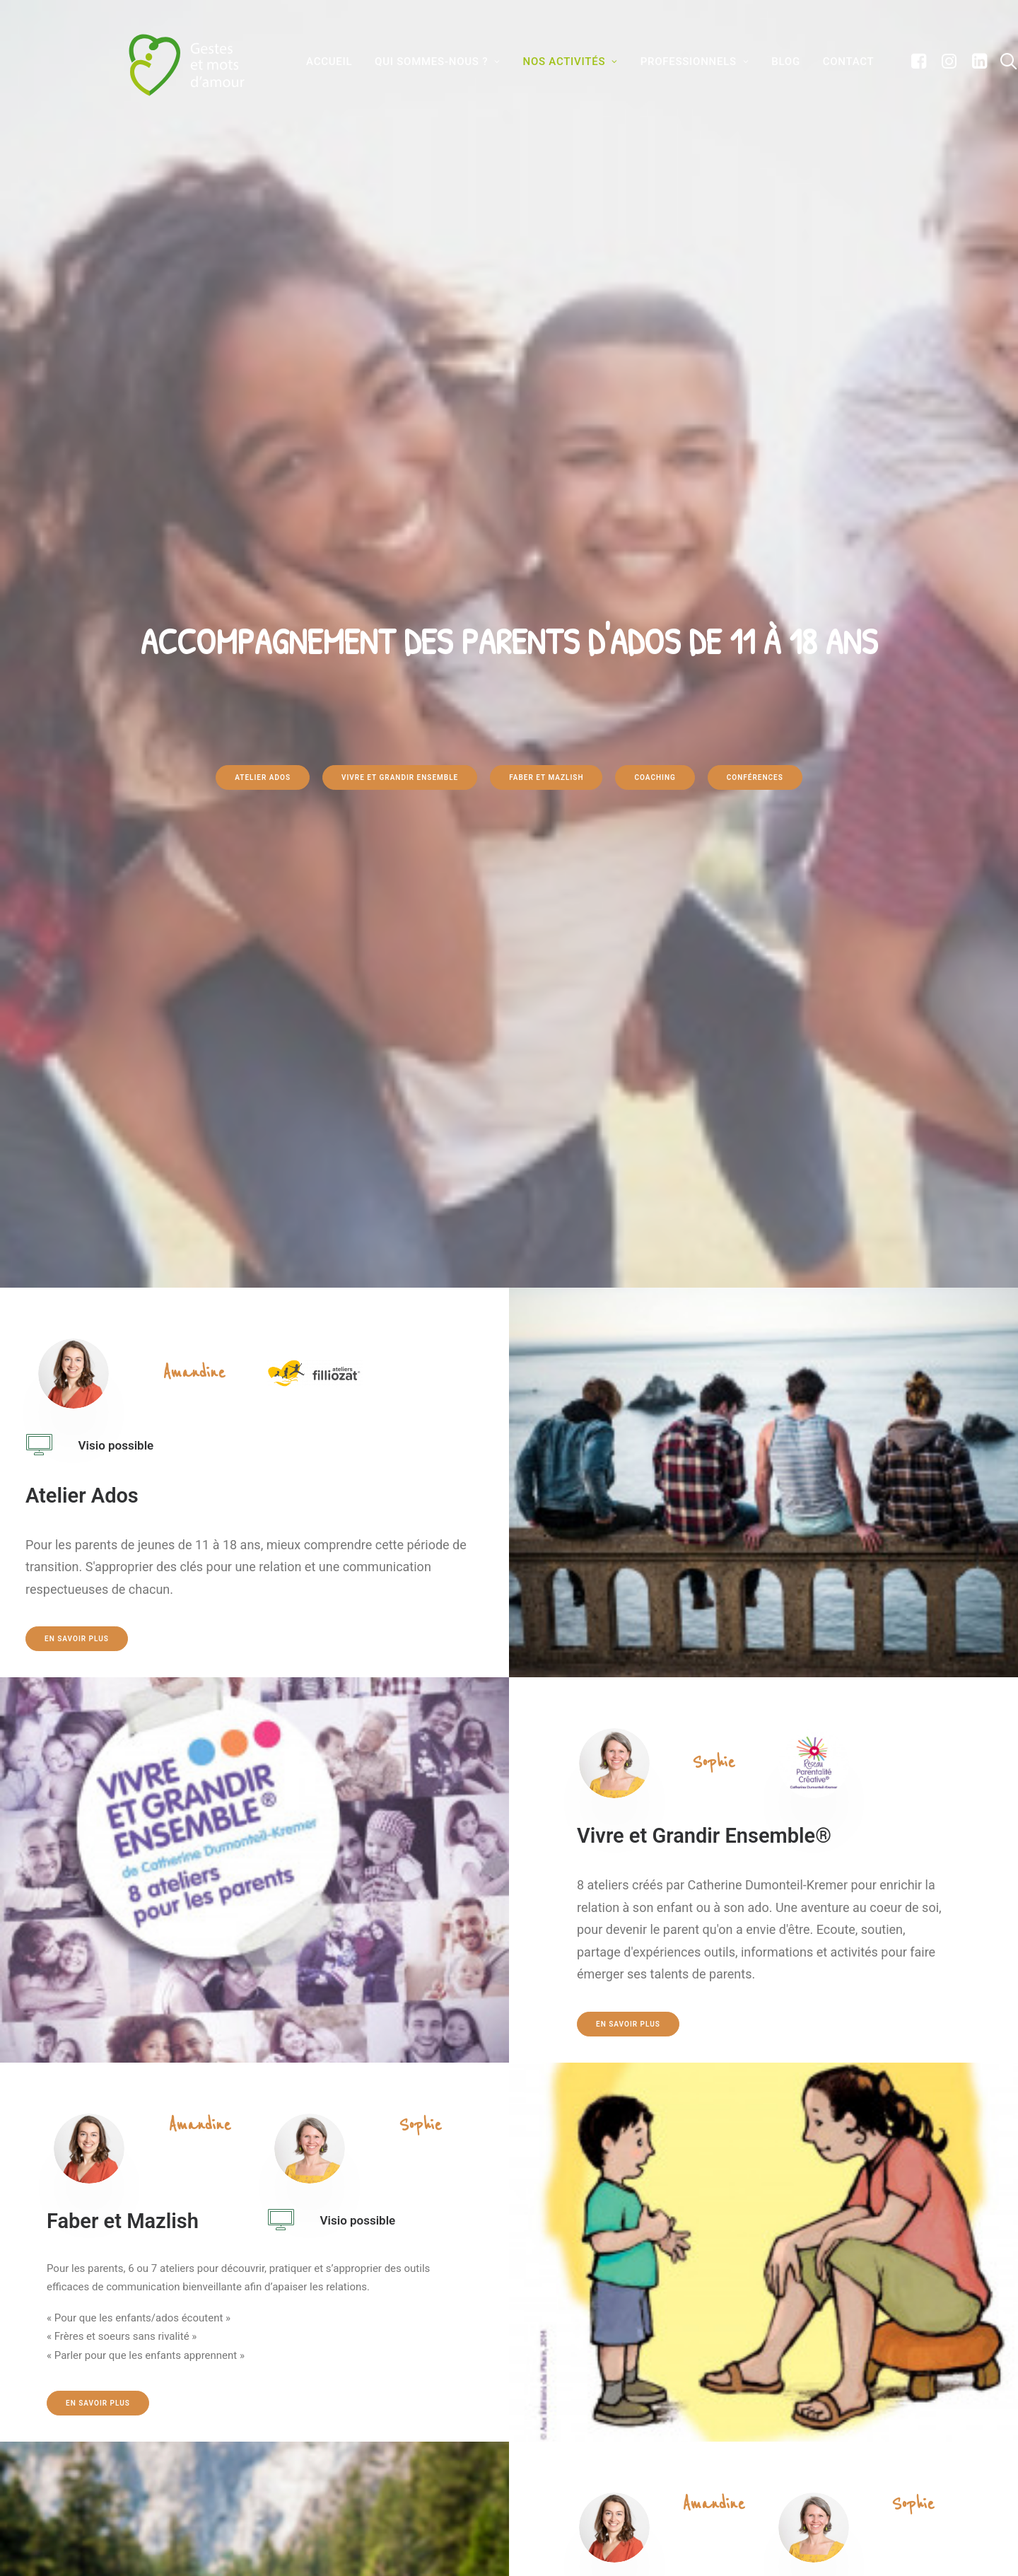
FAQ (538, 2375)
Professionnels (680, 61)
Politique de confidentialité (594, 2474)
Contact (834, 61)
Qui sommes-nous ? (423, 61)
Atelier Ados (263, 306)
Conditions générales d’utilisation (609, 2425)
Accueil (314, 61)
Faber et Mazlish (546, 306)
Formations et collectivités (346, 2425)
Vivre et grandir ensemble (399, 306)
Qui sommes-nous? (323, 2375)
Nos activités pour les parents (352, 2400)
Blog (293, 2449)
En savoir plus (77, 695)
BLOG (770, 61)
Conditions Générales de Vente (600, 2449)
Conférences (755, 306)
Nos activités (555, 61)
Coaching (654, 306)
